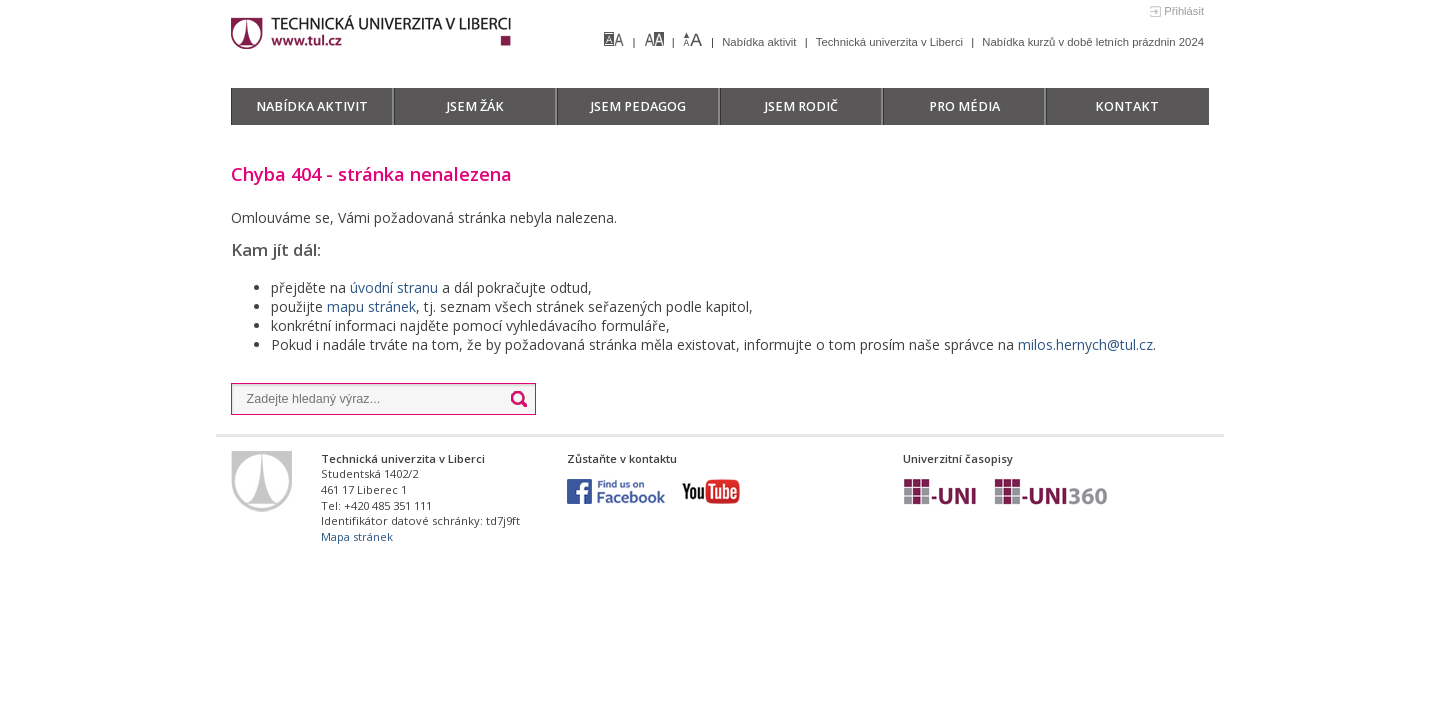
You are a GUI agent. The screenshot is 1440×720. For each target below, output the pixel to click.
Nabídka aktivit (760, 42)
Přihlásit (1184, 11)
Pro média (964, 106)
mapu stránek (371, 306)
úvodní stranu (394, 287)
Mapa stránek (357, 536)
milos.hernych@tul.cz (1085, 344)
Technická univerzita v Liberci (891, 42)
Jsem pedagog (638, 106)
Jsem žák (475, 106)
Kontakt (1127, 106)
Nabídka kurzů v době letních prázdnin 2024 (1093, 42)
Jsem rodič (801, 106)
